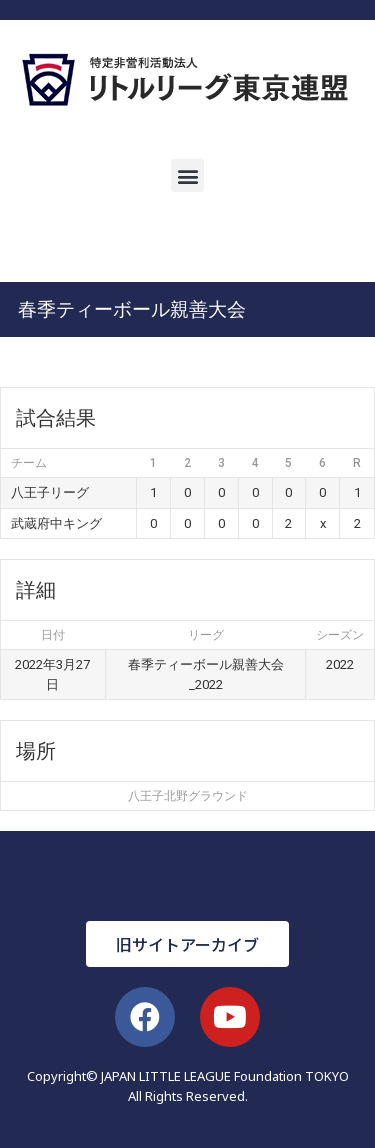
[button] (187, 175)
